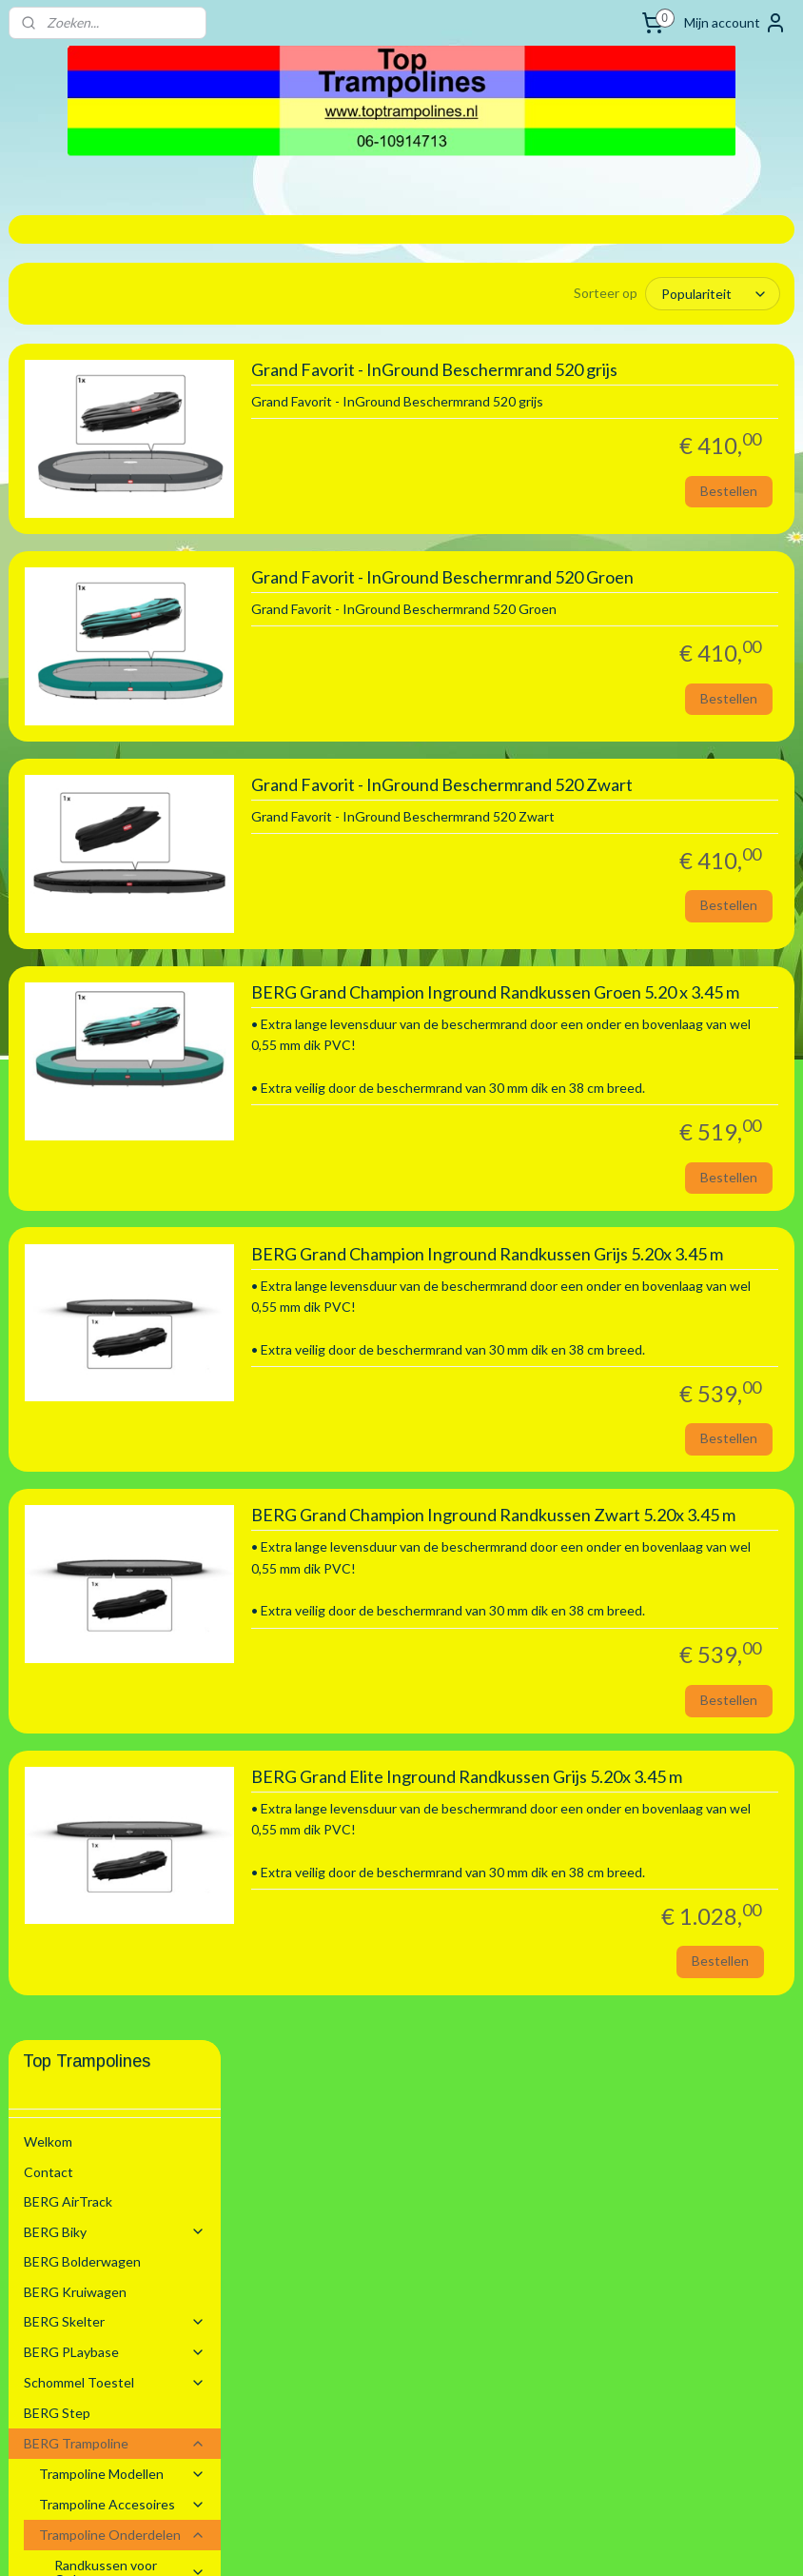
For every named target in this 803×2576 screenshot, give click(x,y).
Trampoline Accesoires (122, 679)
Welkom (48, 316)
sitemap (342, 2541)
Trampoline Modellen (122, 649)
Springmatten (130, 1218)
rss (376, 2541)
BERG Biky (115, 406)
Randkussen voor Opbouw (130, 746)
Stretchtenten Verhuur (93, 1308)
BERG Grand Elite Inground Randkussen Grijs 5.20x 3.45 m (592, 2058)
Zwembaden (115, 1278)
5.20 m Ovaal (107, 1113)
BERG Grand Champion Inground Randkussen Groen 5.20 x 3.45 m (603, 1084)
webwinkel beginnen (442, 2541)
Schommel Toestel (115, 557)
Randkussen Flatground (130, 1150)
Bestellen (728, 518)
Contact (48, 346)
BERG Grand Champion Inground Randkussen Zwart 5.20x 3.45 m (603, 1734)
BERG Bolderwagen (82, 436)
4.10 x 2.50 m (108, 1024)
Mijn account (735, 22)
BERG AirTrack (68, 376)
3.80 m (88, 993)
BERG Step (57, 588)
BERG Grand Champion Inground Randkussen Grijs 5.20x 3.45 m (603, 1409)
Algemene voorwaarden (95, 1338)
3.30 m (88, 904)
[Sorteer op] (649, 293)
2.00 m (88, 814)
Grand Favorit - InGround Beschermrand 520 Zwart (576, 845)
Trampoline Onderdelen (122, 710)
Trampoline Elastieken (120, 1187)
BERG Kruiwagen (75, 467)
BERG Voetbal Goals (85, 1248)
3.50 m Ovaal (107, 964)
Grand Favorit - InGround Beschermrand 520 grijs (574, 388)
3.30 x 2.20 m (108, 934)
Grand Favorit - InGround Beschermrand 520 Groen (576, 606)
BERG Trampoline (115, 618)
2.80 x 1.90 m (108, 874)
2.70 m (88, 845)
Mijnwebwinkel (596, 2541)
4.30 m (88, 1053)
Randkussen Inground (130, 784)
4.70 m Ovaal (107, 1084)
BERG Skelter (115, 496)
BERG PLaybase (115, 527)
